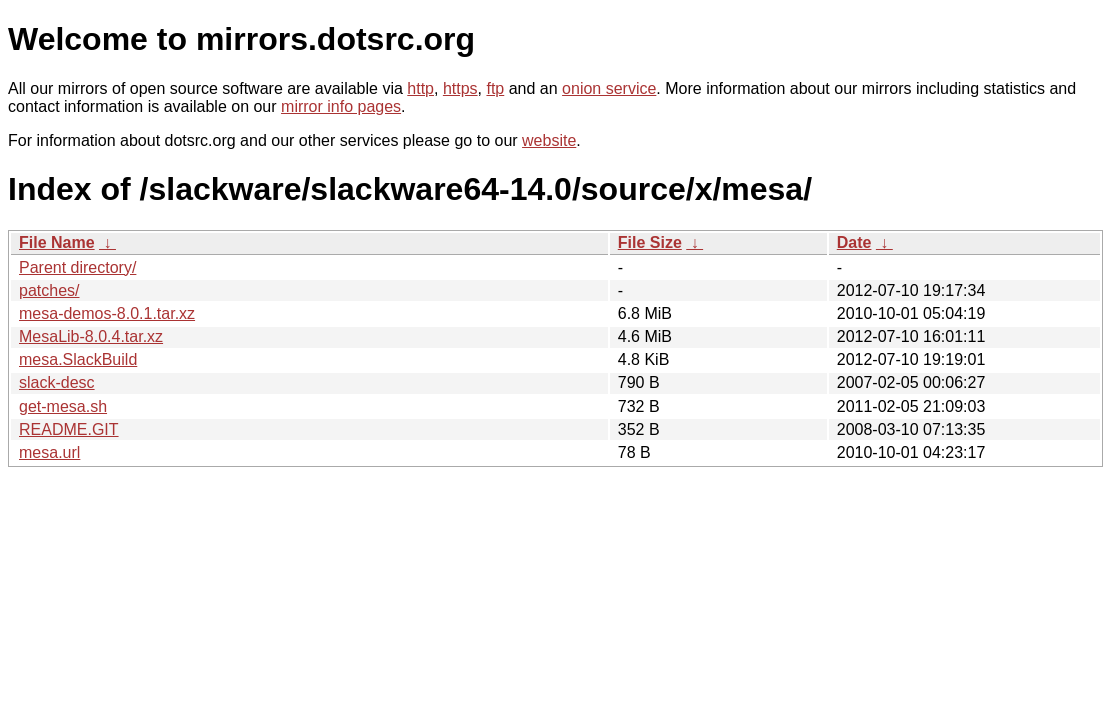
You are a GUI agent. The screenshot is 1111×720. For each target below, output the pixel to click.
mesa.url (49, 452)
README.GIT (69, 429)
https (460, 88)
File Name (57, 242)
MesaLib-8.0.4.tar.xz (91, 336)
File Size (650, 242)
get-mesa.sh (63, 406)
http (420, 88)
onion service (609, 88)
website (549, 140)
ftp (495, 88)
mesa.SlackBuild (78, 359)
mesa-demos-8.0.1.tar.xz (107, 313)
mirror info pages (341, 106)
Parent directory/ (77, 267)
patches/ (49, 290)
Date (854, 242)
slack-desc (57, 382)
